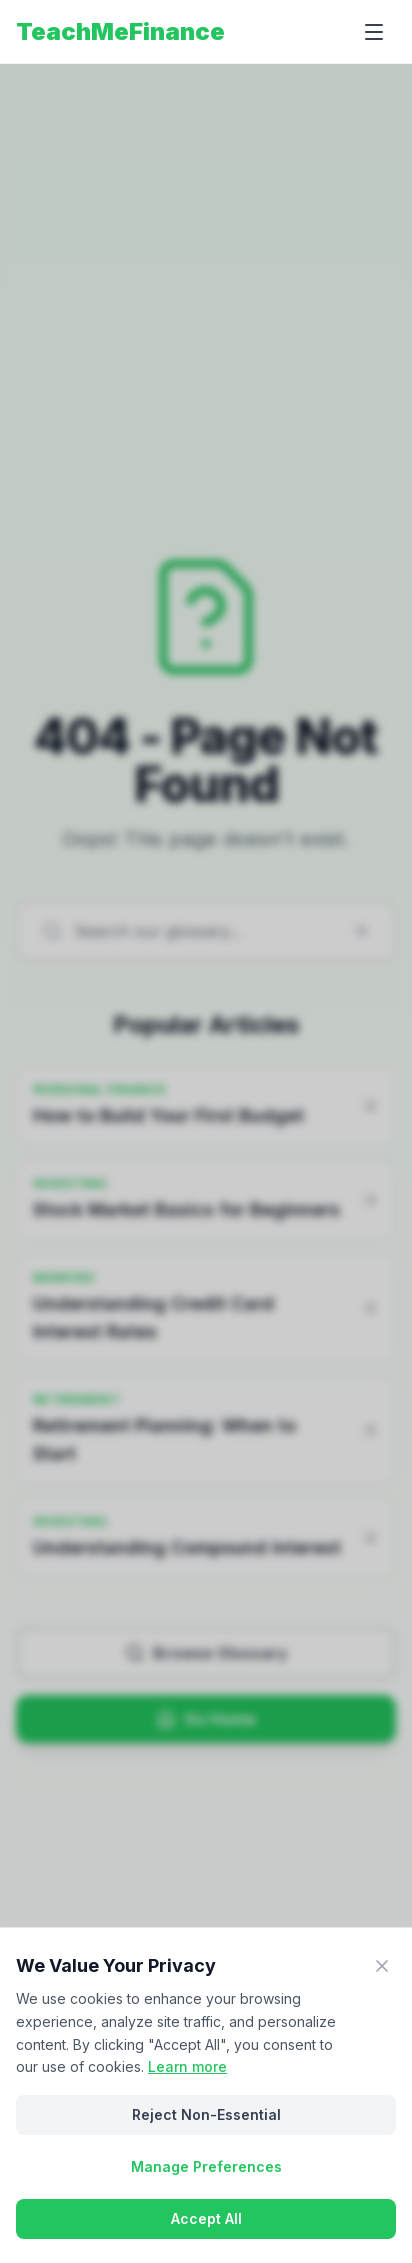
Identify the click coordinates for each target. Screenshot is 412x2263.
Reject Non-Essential (206, 2114)
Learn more (187, 2066)
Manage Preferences (206, 2166)
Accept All (206, 2218)
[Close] (382, 1966)
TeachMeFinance (120, 31)
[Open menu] (374, 32)
